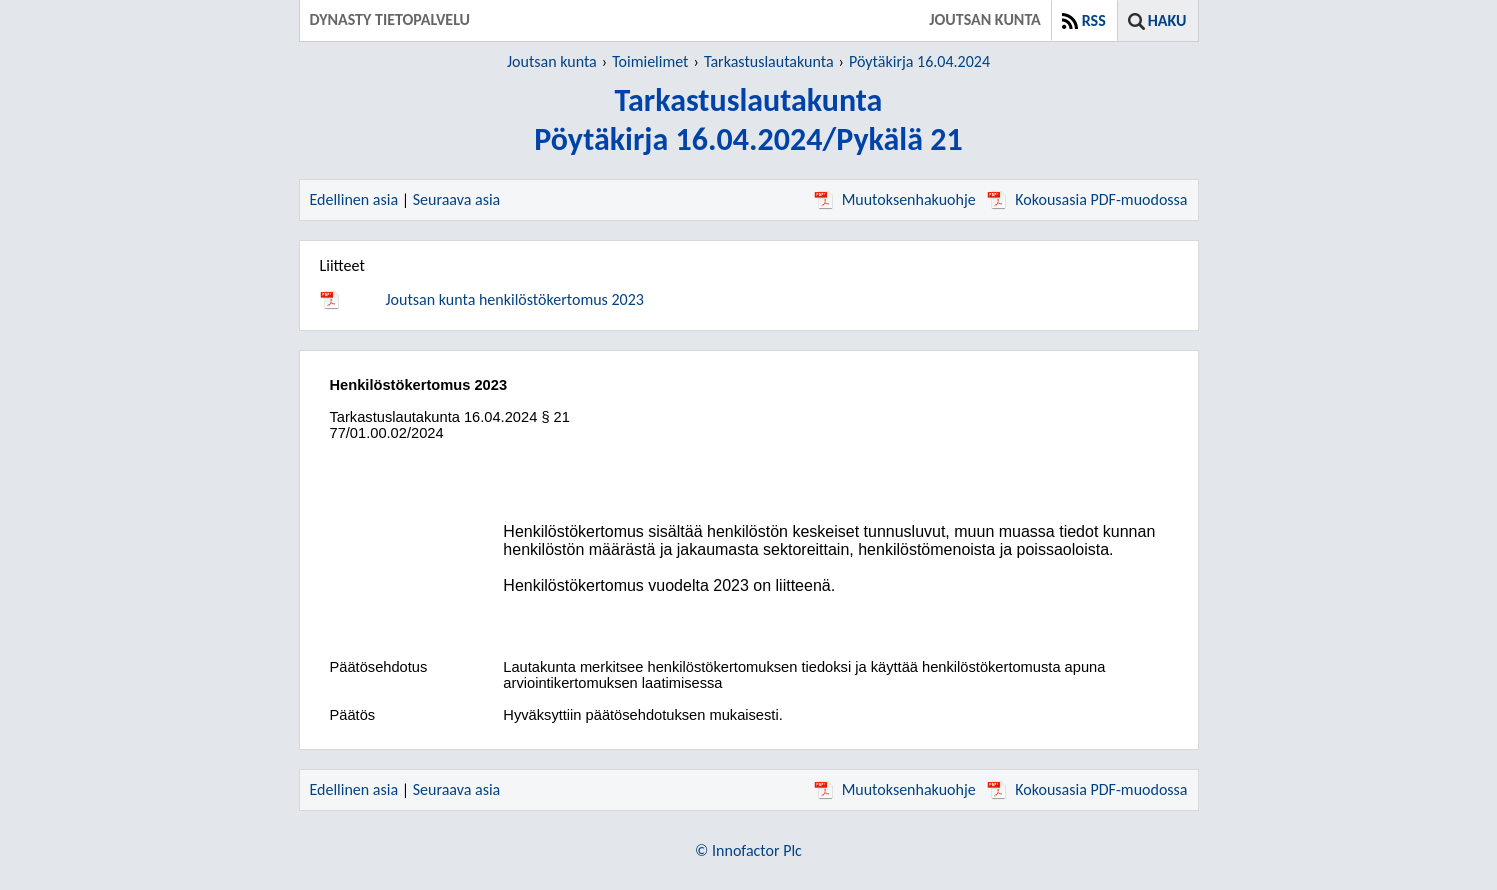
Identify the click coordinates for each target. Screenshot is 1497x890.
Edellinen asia (354, 199)
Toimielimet (650, 61)
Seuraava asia (457, 199)
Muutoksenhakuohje (895, 199)
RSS (1094, 20)
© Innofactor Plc (748, 850)
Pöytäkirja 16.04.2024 (919, 61)
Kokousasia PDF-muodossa (1087, 199)
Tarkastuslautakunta (769, 61)
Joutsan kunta (552, 61)
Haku (1167, 20)
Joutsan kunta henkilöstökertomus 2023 (515, 299)
